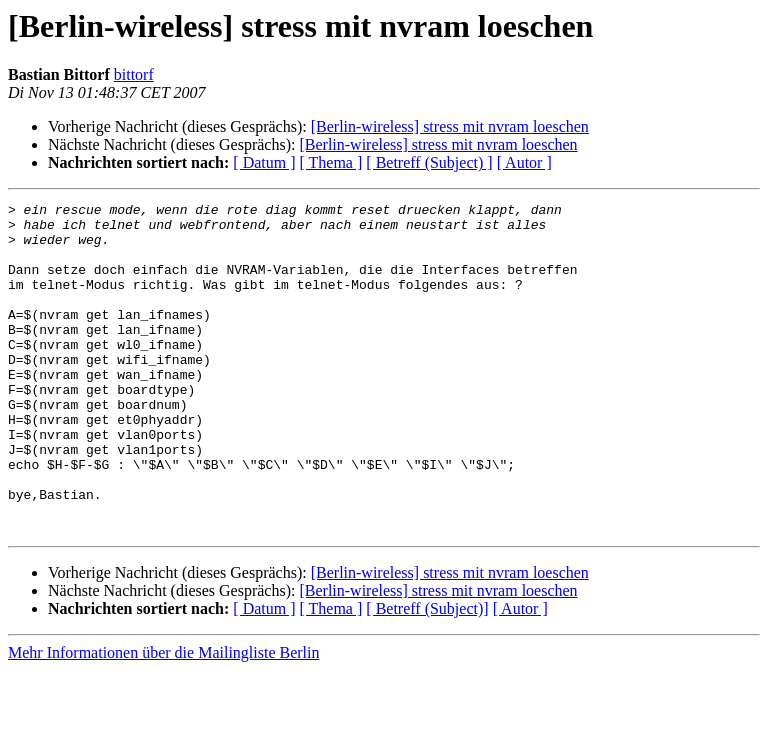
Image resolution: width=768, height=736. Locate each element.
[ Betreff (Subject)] (427, 674)
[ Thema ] (331, 162)
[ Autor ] (524, 162)
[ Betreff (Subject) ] (429, 162)
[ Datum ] (264, 162)
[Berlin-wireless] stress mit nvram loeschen (450, 126)
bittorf (134, 74)
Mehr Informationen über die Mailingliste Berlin (163, 718)
